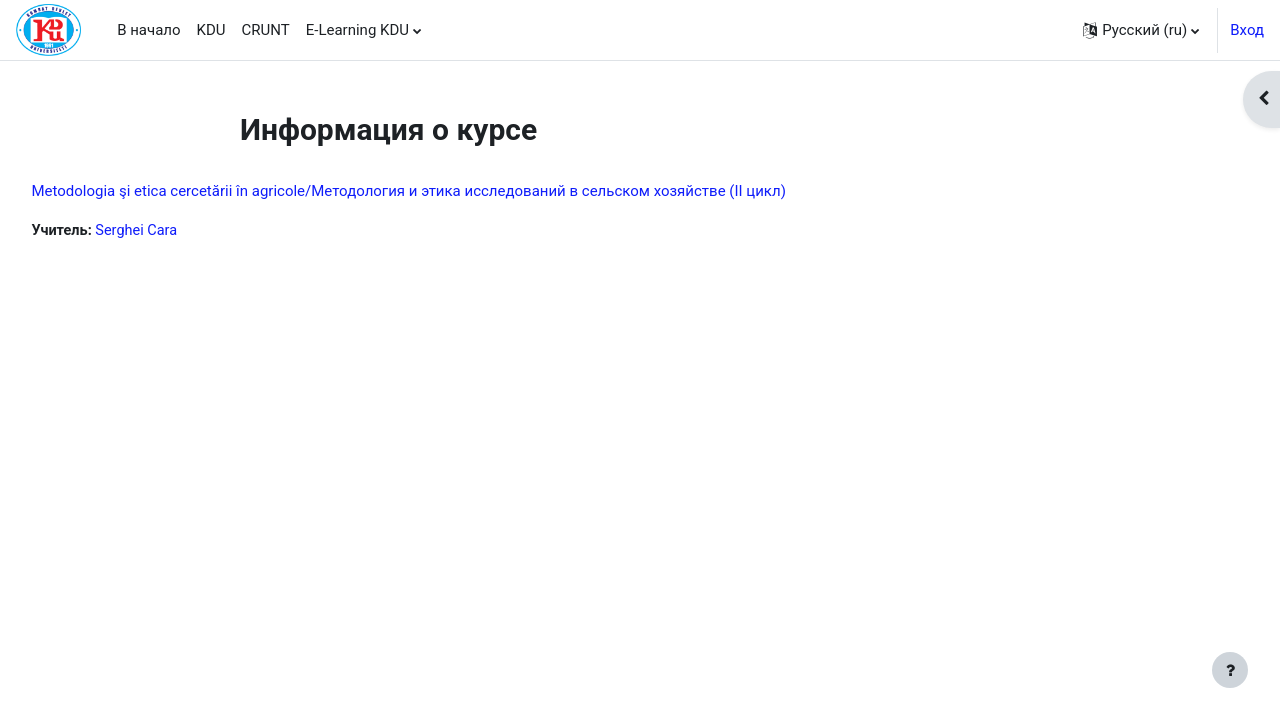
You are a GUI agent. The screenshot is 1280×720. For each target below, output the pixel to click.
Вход (1247, 30)
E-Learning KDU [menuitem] (357, 30)
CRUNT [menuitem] (266, 30)
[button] (1141, 30)
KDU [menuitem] (211, 30)
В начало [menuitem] (148, 30)
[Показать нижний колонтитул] (1230, 670)
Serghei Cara (184, 231)
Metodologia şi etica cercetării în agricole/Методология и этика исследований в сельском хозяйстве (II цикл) (453, 191)
